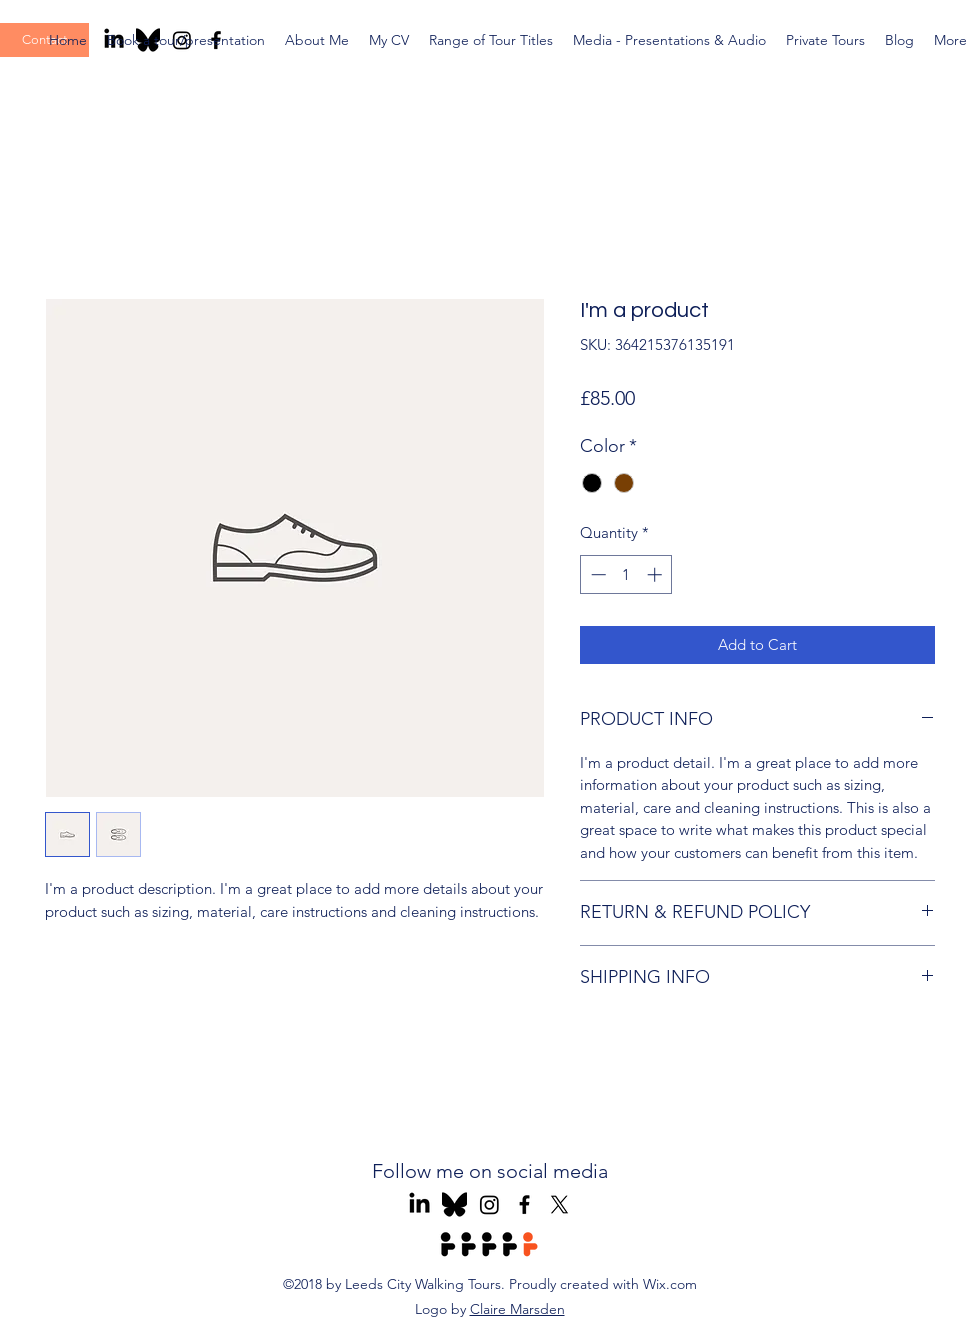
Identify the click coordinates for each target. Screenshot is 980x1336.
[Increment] (656, 574)
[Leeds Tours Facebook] (524, 1204)
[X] (559, 1204)
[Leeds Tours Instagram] (489, 1204)
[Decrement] (596, 574)
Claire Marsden (517, 1309)
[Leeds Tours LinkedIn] (419, 1204)
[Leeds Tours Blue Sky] (454, 1204)
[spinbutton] (626, 574)
